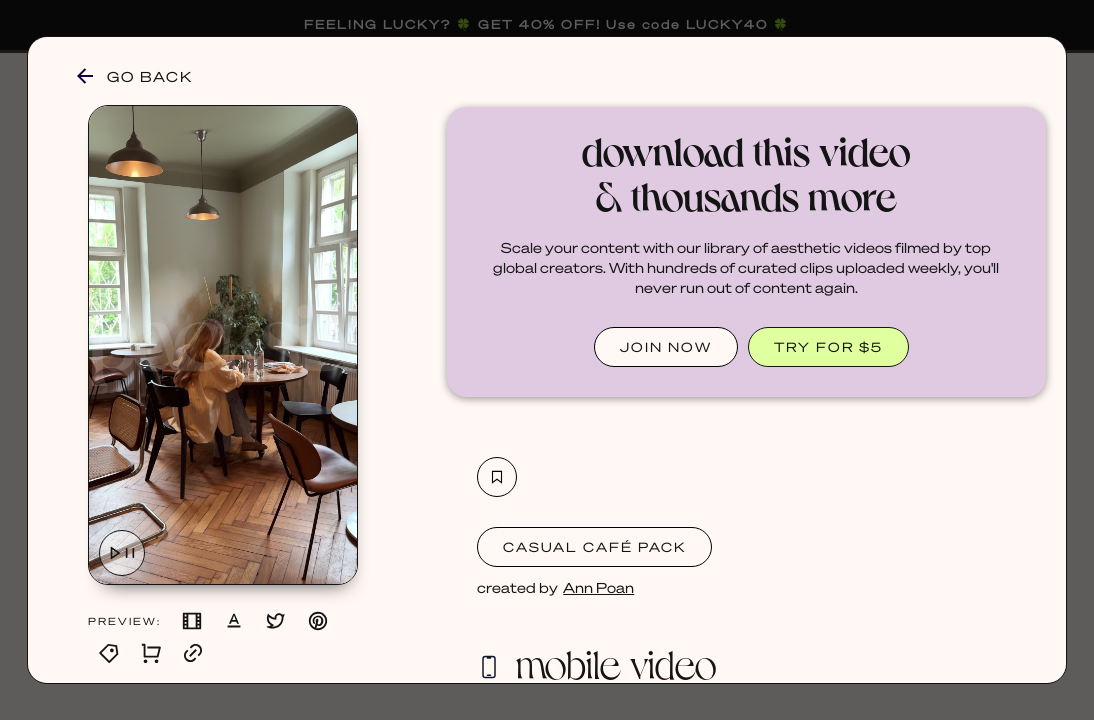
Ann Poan (598, 587)
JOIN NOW (666, 346)
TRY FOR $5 (828, 346)
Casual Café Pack (594, 546)
